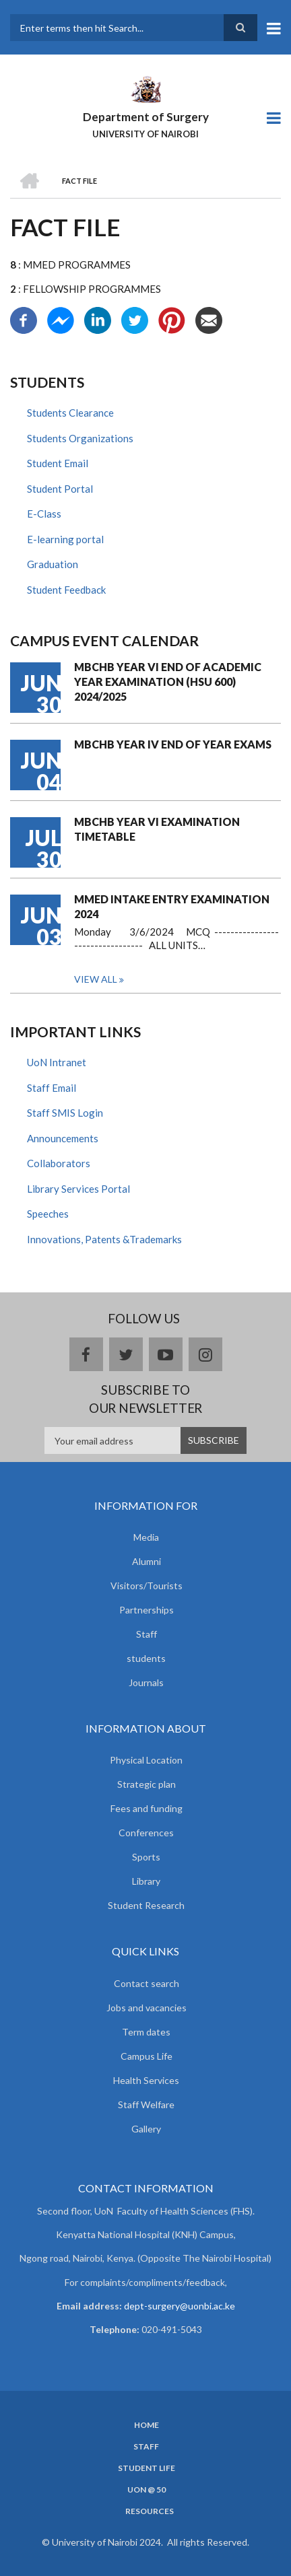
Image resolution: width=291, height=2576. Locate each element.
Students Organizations (80, 438)
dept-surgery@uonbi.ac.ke (179, 2305)
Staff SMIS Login (65, 1113)
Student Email (57, 463)
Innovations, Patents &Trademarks (104, 1239)
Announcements (62, 1138)
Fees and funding (146, 1808)
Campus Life (146, 2056)
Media (146, 1537)
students (146, 1658)
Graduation (52, 564)
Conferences (146, 1832)
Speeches (48, 1214)
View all (95, 979)
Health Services (146, 2080)
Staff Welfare (146, 2104)
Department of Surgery (146, 117)
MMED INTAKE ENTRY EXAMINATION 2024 (171, 906)
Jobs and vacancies (146, 2007)
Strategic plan (146, 1784)
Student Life (146, 2468)
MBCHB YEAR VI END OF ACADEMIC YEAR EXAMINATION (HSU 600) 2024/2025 (167, 681)
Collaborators (58, 1163)
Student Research (146, 1905)
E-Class (44, 514)
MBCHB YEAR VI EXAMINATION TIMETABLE (157, 829)
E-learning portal (65, 539)
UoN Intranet (56, 1062)
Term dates (146, 2032)
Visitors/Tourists (146, 1585)
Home (146, 2425)
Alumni (146, 1561)
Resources (149, 2511)
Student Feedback (66, 590)
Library (146, 1881)
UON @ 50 (146, 2490)
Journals (146, 1682)
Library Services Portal (78, 1189)
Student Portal (60, 489)
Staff (146, 1634)
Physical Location (146, 1760)
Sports (146, 1857)
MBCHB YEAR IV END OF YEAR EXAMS (172, 744)
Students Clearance (70, 413)
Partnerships (146, 1609)
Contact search (146, 1983)
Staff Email (51, 1088)
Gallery (146, 2128)
